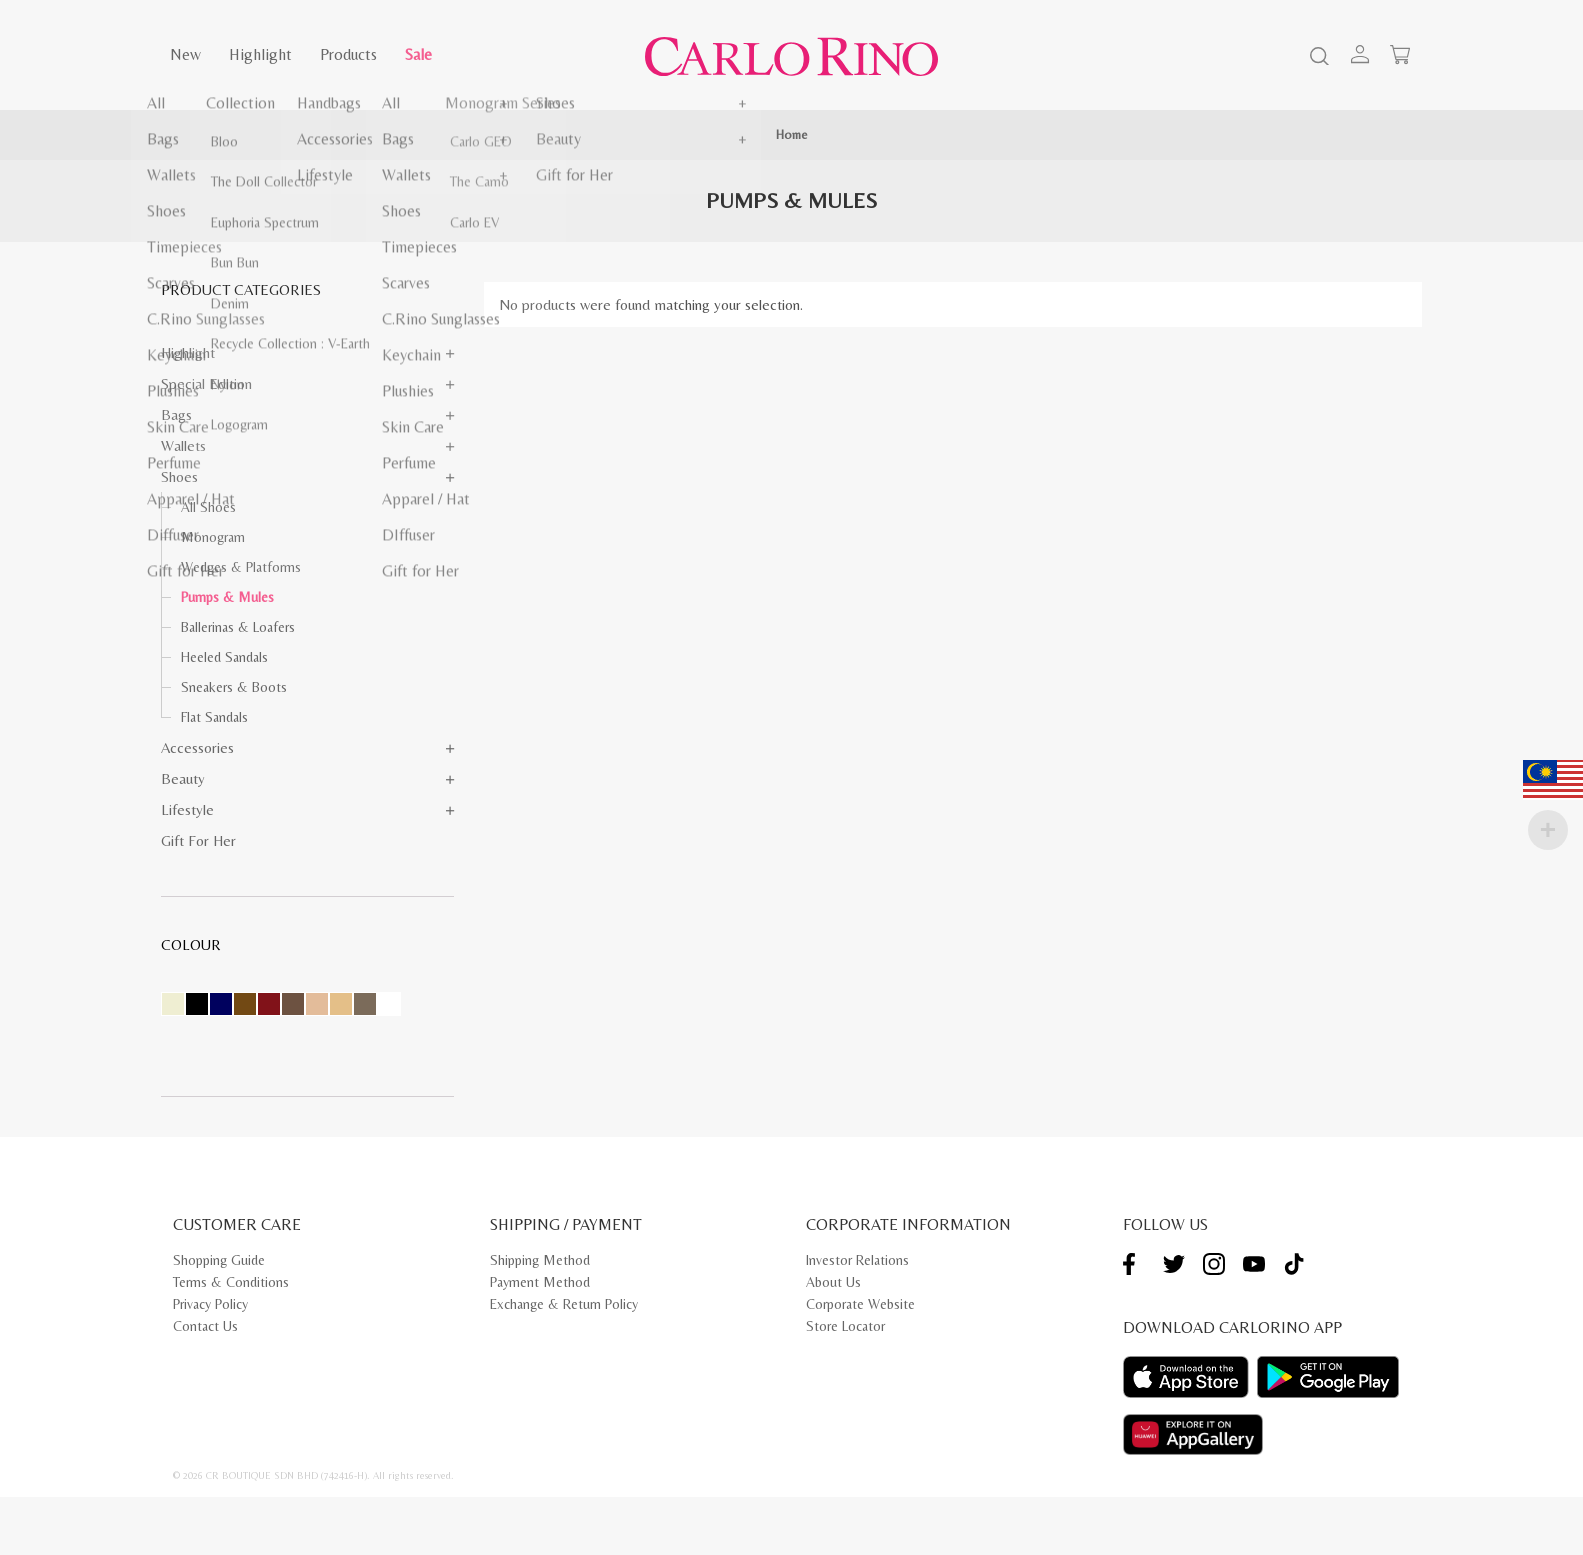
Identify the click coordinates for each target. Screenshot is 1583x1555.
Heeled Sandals (224, 657)
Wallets (183, 445)
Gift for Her (198, 840)
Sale (418, 54)
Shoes (179, 476)
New (185, 54)
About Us (833, 1282)
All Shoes (208, 507)
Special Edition (206, 383)
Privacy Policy (210, 1304)
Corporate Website (860, 1304)
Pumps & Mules (227, 597)
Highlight (260, 54)
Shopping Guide (219, 1260)
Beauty (183, 778)
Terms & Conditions (231, 1282)
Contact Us (205, 1326)
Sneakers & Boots (234, 687)
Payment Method (540, 1282)
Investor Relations (857, 1260)
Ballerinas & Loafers (238, 627)
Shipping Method (540, 1260)
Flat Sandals (214, 717)
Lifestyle (187, 809)
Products (348, 54)
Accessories (197, 747)
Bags (176, 414)
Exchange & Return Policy (564, 1304)
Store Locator (845, 1326)
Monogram (213, 537)
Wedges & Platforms (241, 567)
